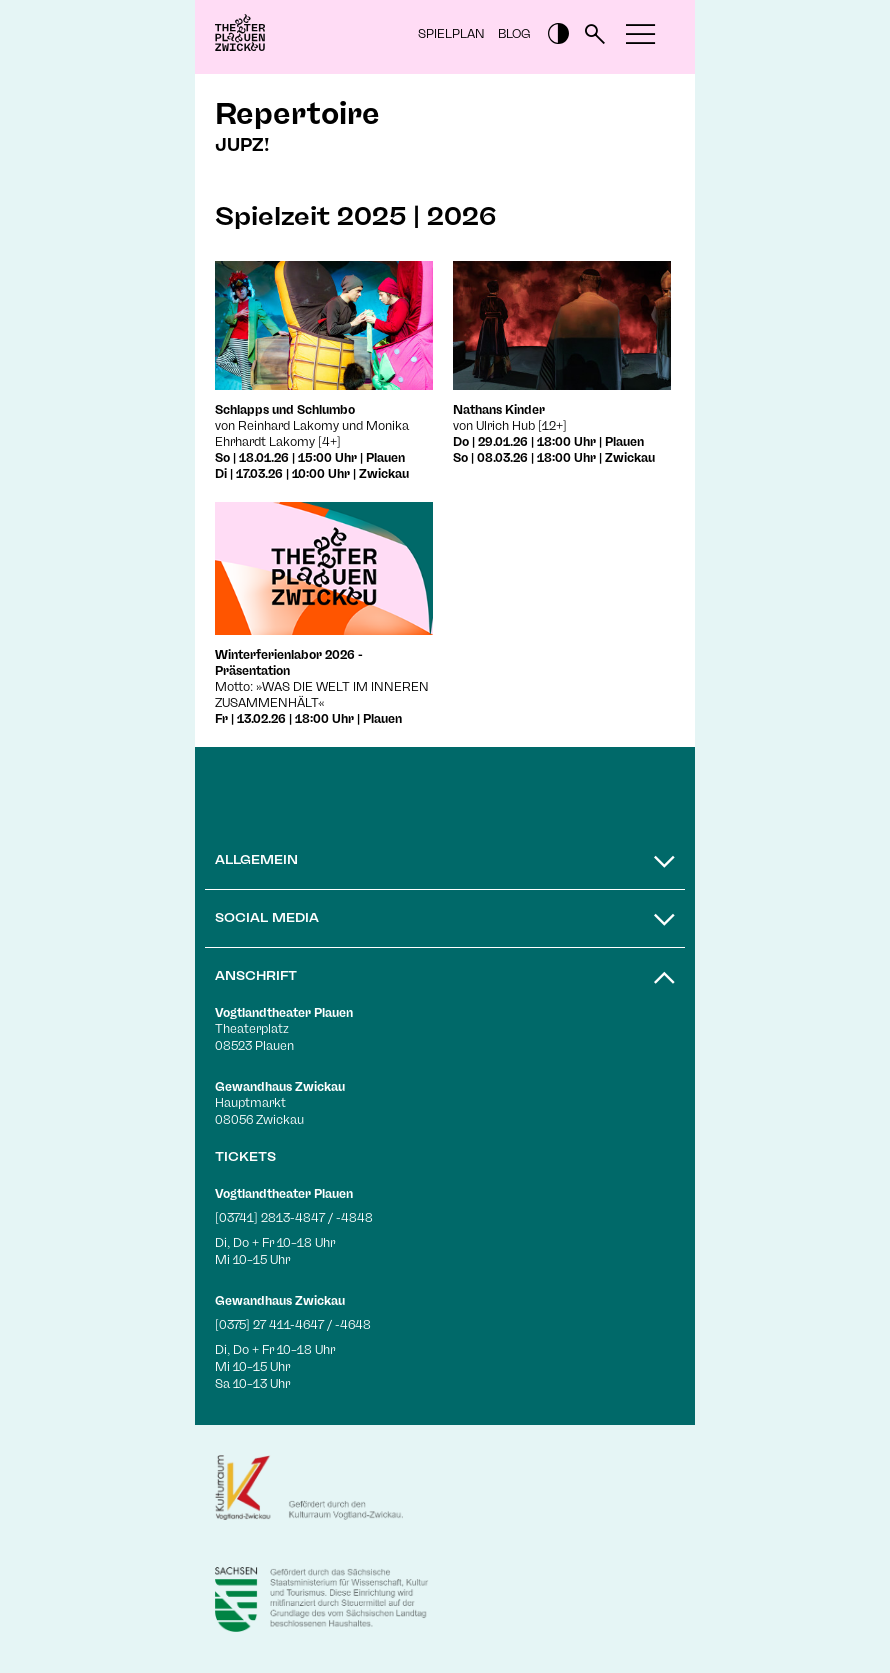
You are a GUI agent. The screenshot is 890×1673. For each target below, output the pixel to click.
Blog (514, 34)
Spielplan (451, 34)
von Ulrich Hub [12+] (510, 426)
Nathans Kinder (499, 410)
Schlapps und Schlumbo (285, 410)
